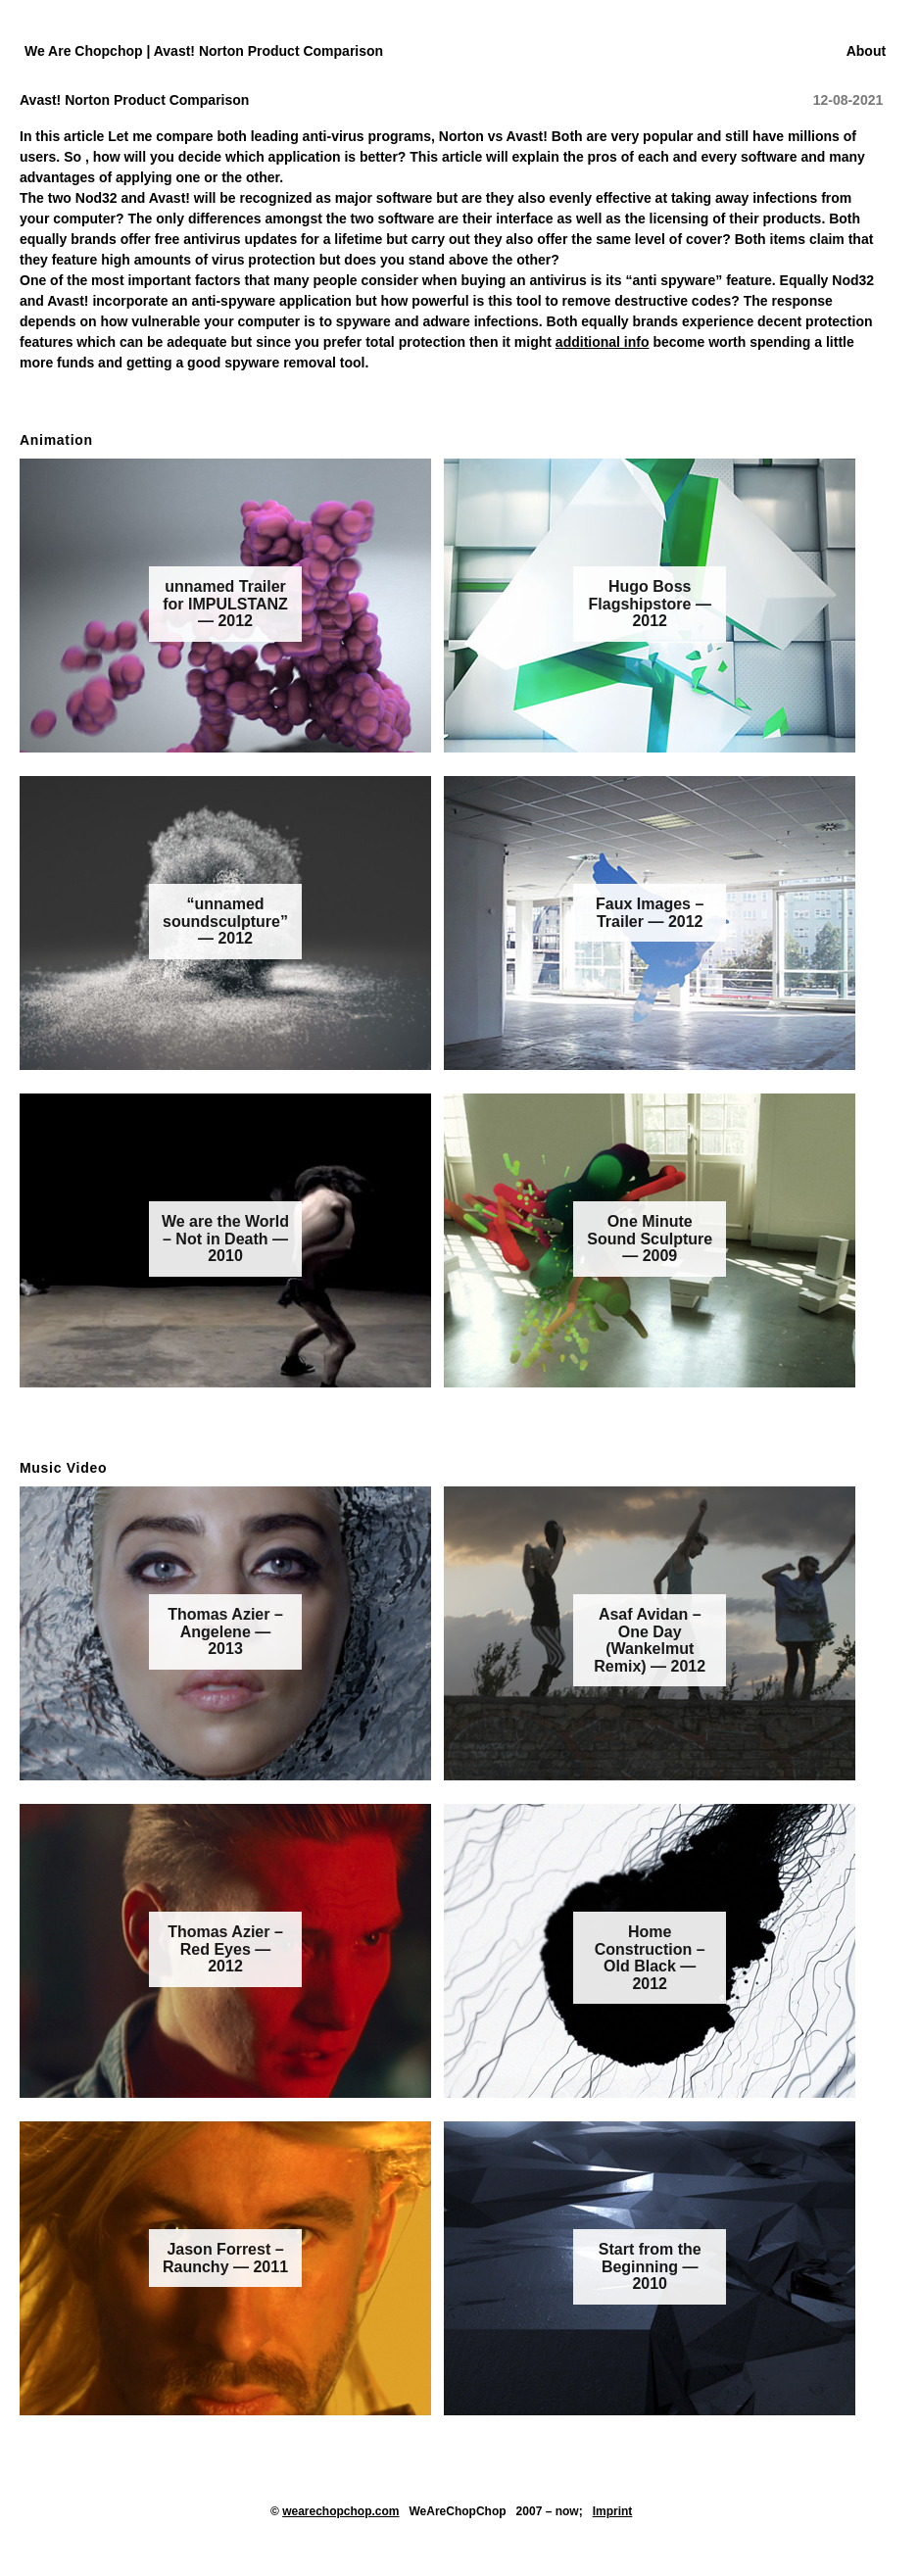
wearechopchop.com (340, 2511)
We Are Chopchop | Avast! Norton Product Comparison (203, 51)
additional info (603, 342)
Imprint (613, 2511)
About (866, 51)
